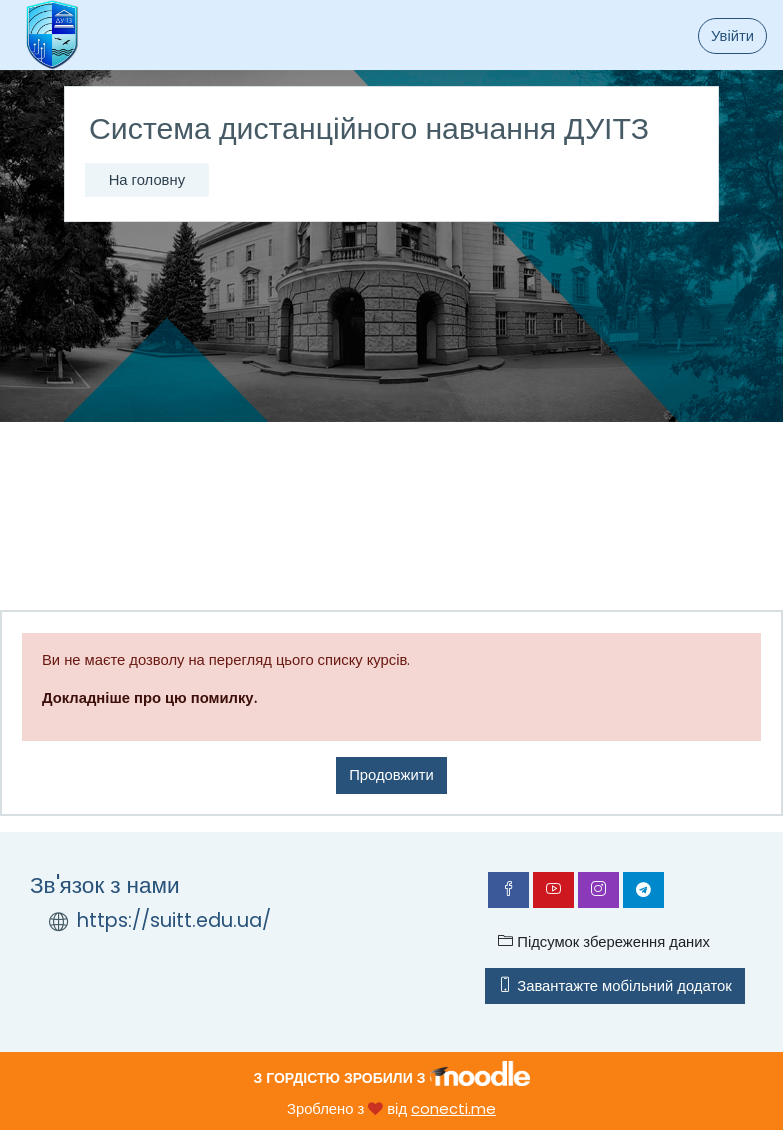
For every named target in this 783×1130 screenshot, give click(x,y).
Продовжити (391, 774)
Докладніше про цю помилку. (149, 697)
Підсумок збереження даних (604, 941)
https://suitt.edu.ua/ (174, 920)
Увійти (732, 35)
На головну (147, 179)
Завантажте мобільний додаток (614, 985)
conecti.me (453, 1108)
